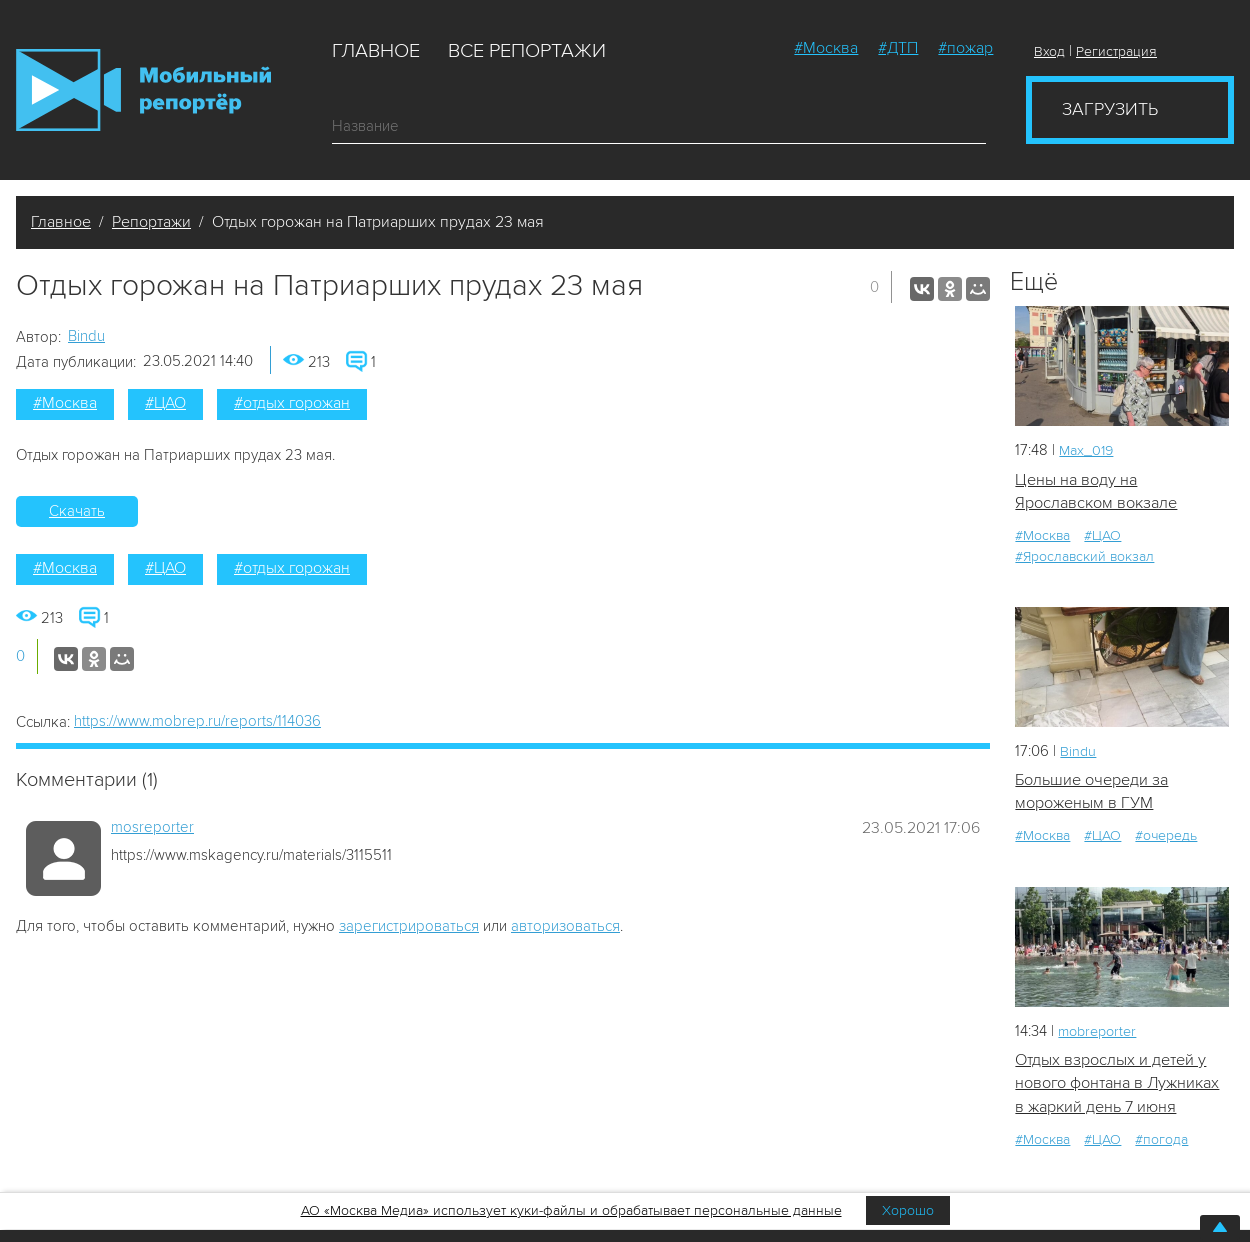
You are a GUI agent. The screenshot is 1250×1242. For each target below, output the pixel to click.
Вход (1049, 51)
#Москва (826, 48)
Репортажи (151, 222)
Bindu (86, 336)
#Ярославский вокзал (1084, 558)
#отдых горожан (292, 403)
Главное (376, 51)
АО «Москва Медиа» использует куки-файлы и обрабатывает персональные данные (571, 1210)
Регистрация (1116, 51)
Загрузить (1110, 109)
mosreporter (152, 827)
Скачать (77, 511)
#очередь (1166, 840)
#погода (1161, 1170)
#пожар (965, 48)
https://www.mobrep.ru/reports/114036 (197, 721)
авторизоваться (565, 926)
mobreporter (1100, 1035)
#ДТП (898, 48)
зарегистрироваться (409, 926)
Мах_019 (1088, 450)
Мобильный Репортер (143, 90)
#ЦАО (165, 403)
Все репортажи (527, 51)
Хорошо (908, 1210)
